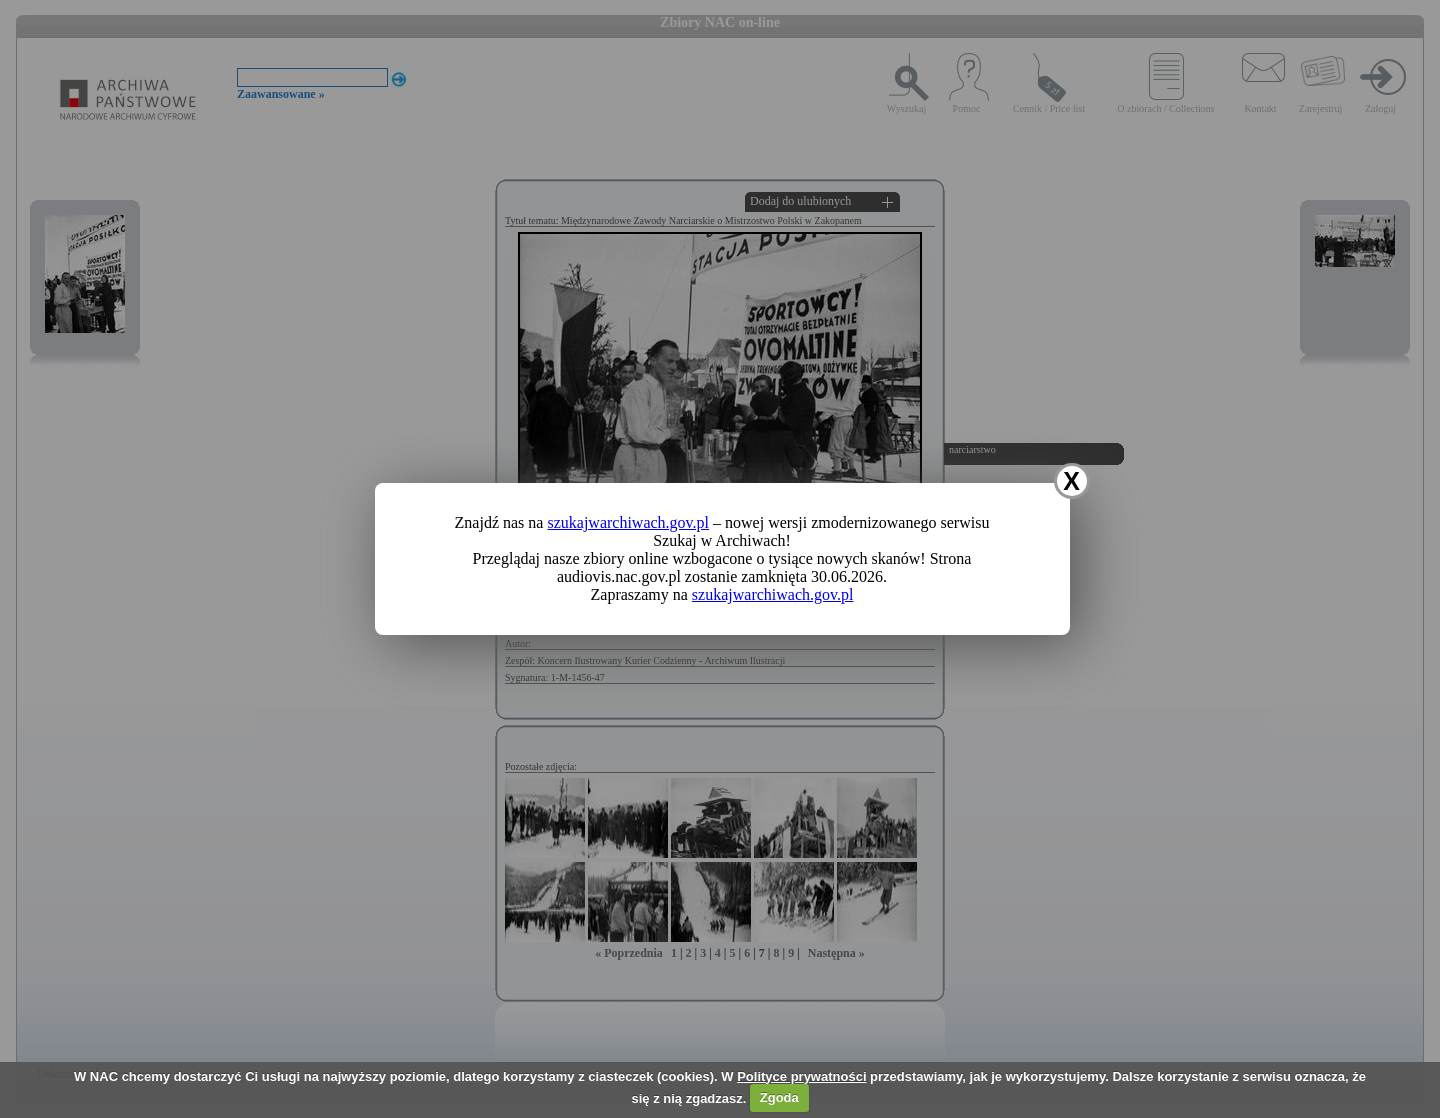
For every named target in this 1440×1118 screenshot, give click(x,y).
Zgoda (779, 1097)
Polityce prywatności (801, 1076)
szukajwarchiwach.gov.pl (628, 522)
